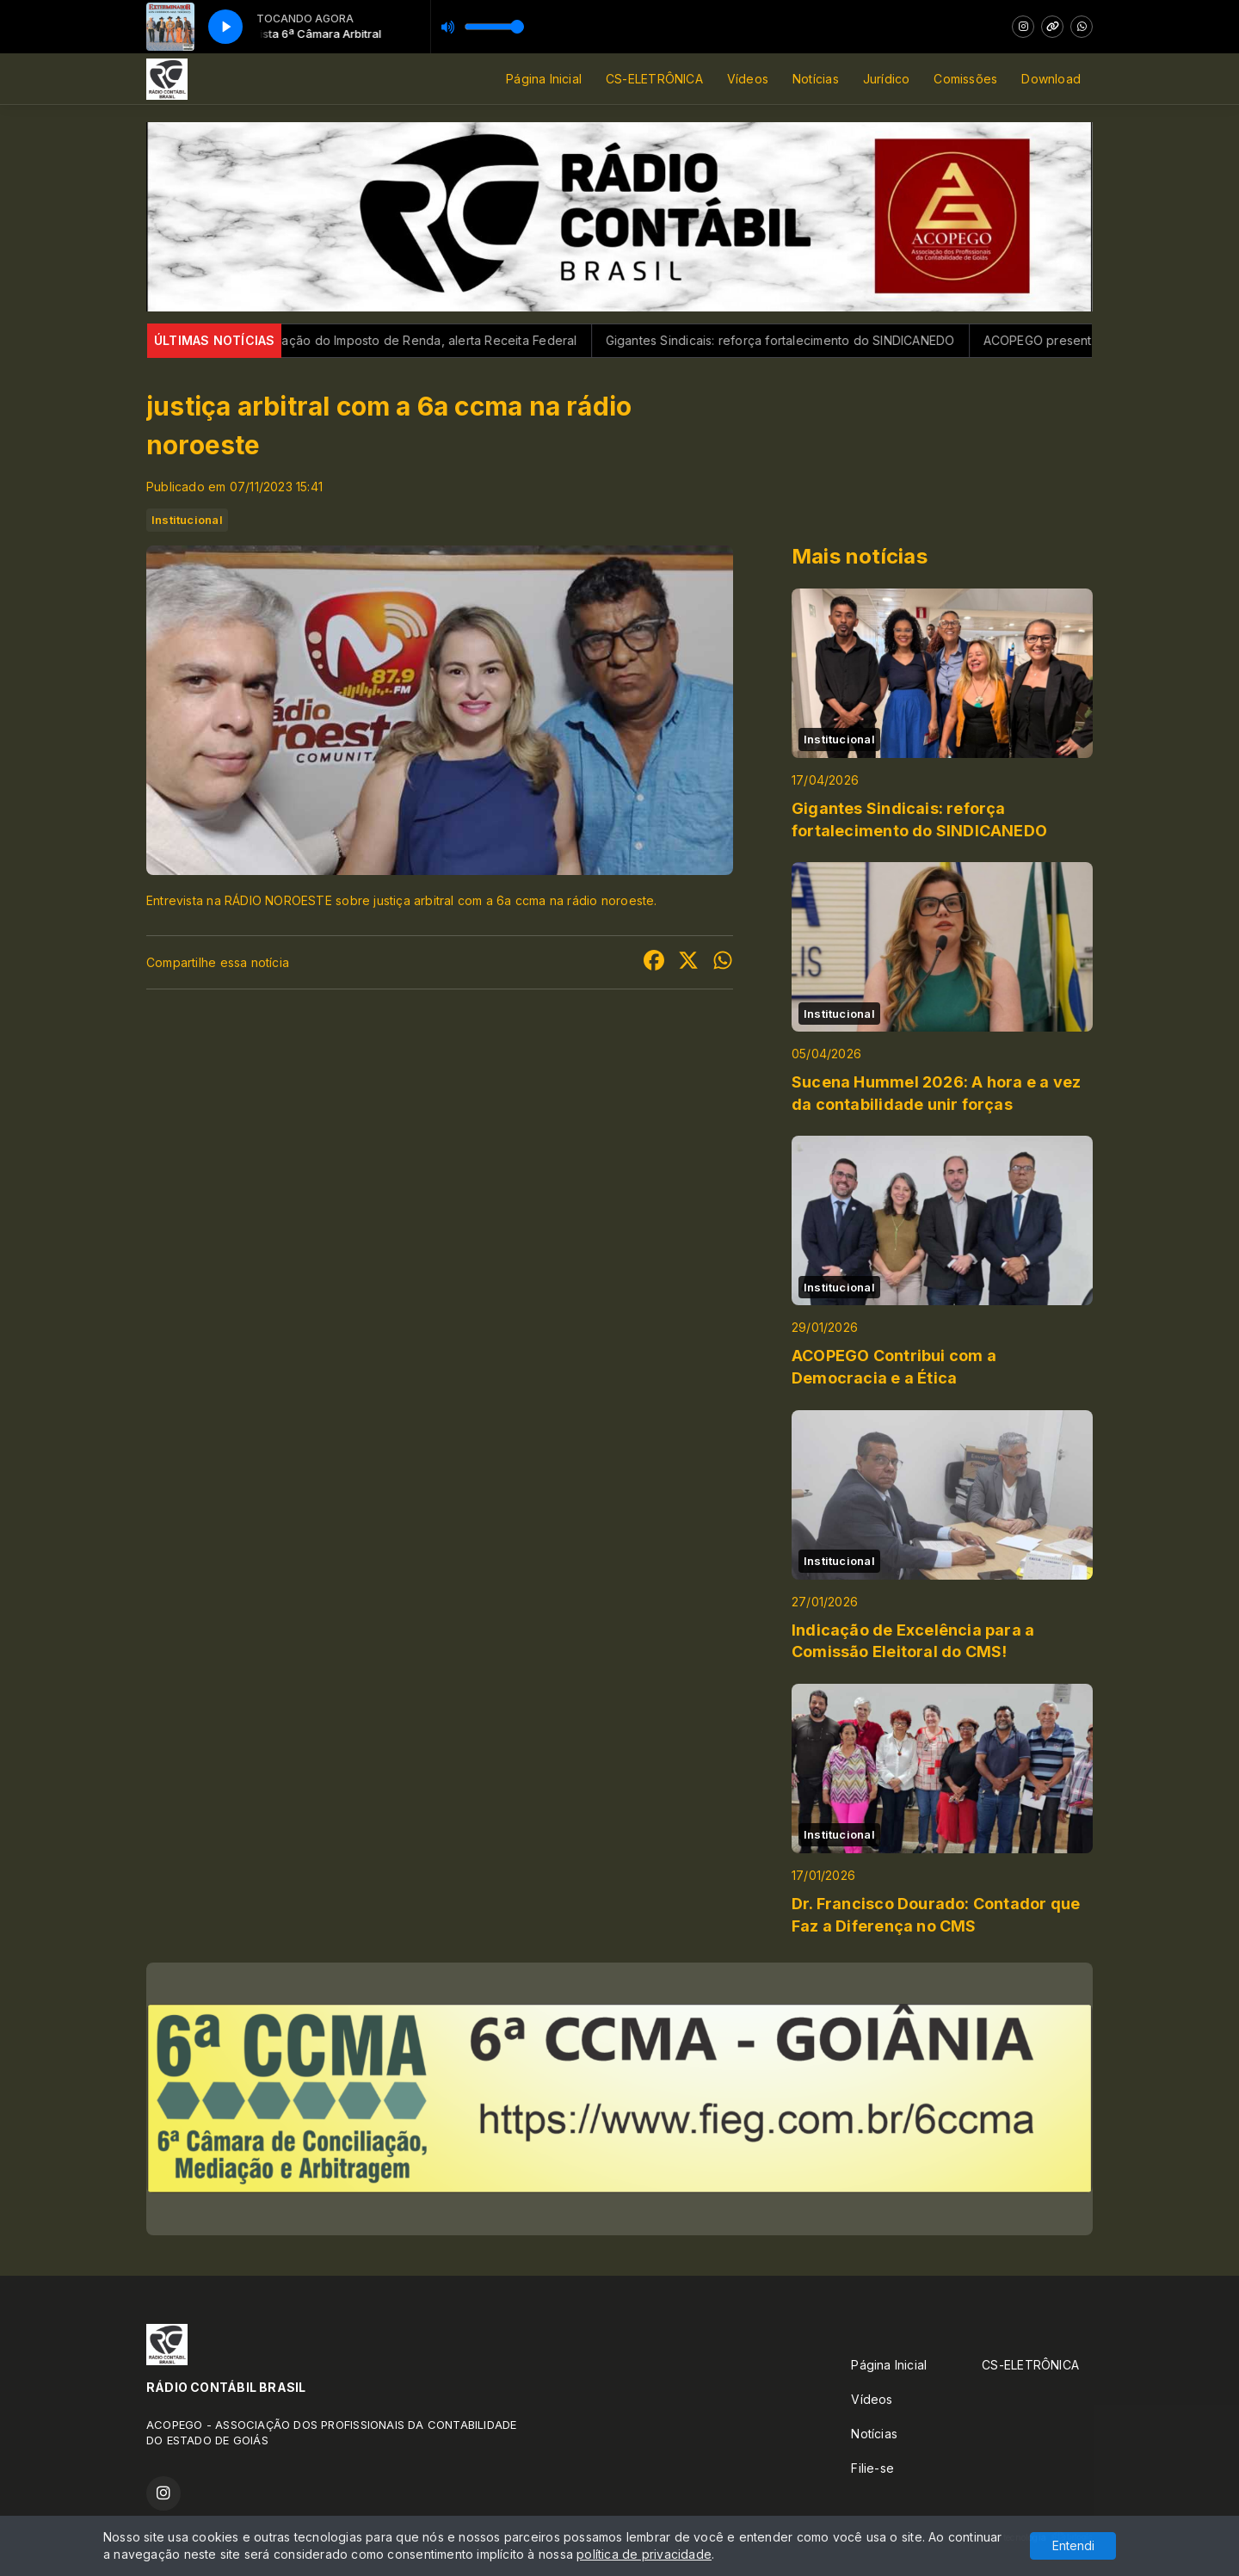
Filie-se (872, 2468)
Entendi (1073, 2545)
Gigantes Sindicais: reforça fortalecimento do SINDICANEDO (801, 340)
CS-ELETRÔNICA (654, 78)
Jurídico (886, 78)
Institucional (187, 520)
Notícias (815, 78)
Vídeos (747, 78)
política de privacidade (644, 2554)
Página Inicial (544, 78)
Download (1051, 78)
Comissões (965, 78)
